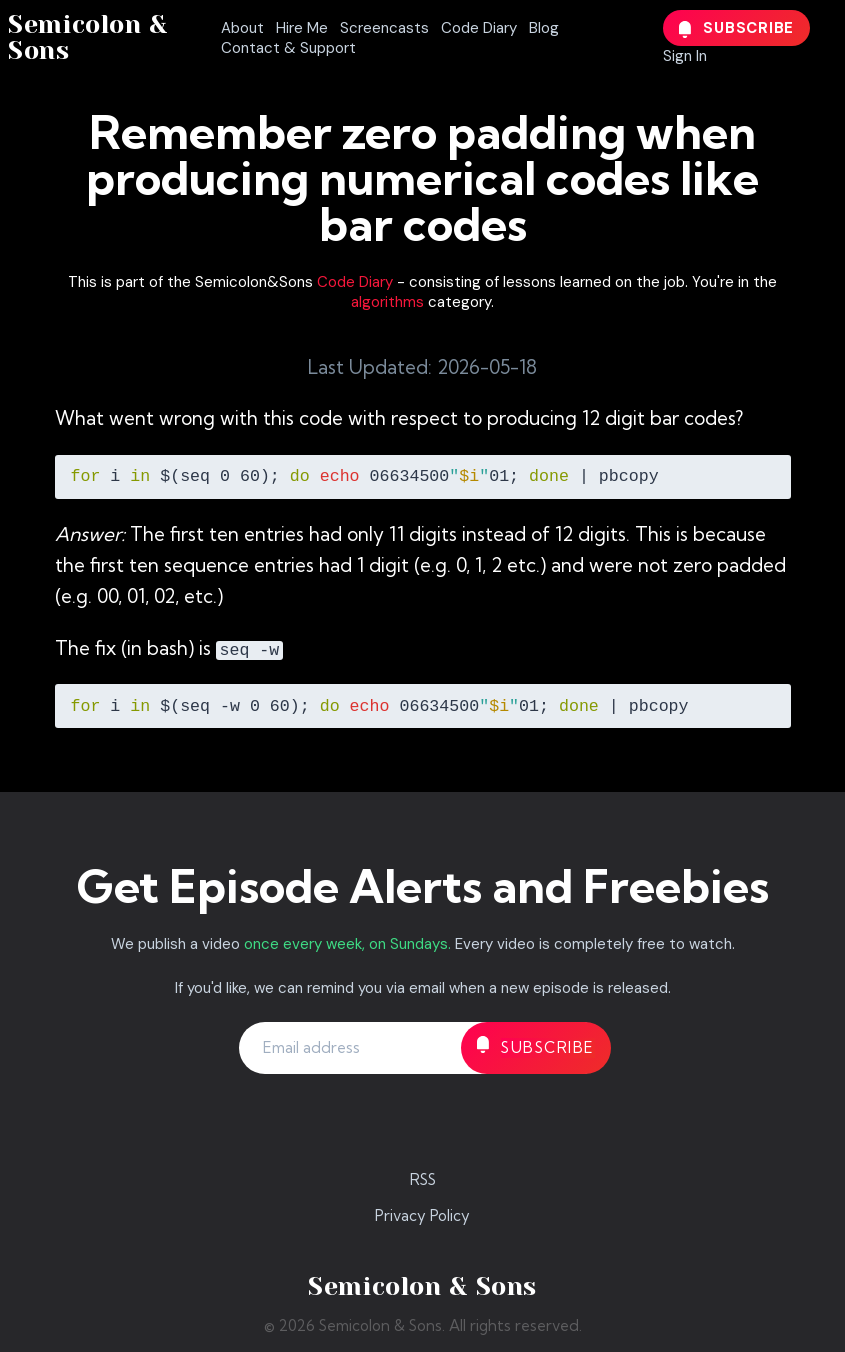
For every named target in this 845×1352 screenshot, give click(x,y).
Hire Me (302, 28)
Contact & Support (288, 48)
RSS (423, 1179)
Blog (544, 28)
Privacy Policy (422, 1215)
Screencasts (384, 28)
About (242, 28)
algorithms (387, 302)
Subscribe (737, 28)
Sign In (685, 56)
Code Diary (479, 28)
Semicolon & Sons (88, 37)
